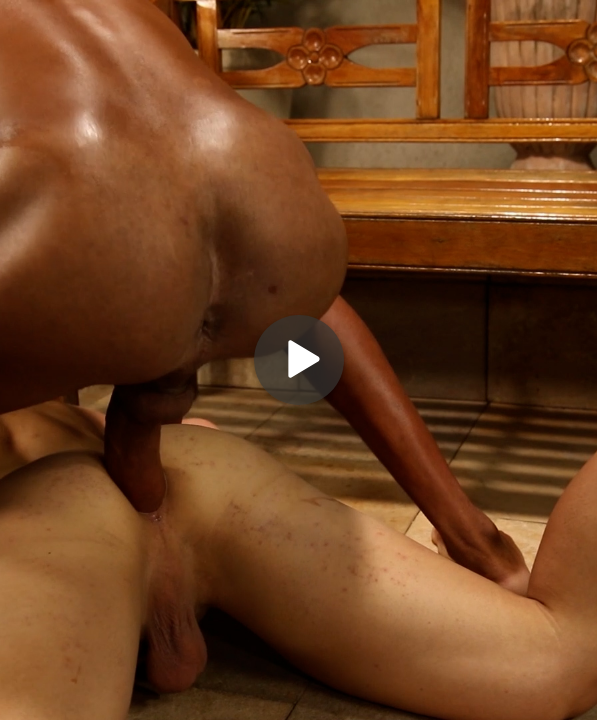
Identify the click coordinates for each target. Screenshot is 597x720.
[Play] (299, 360)
